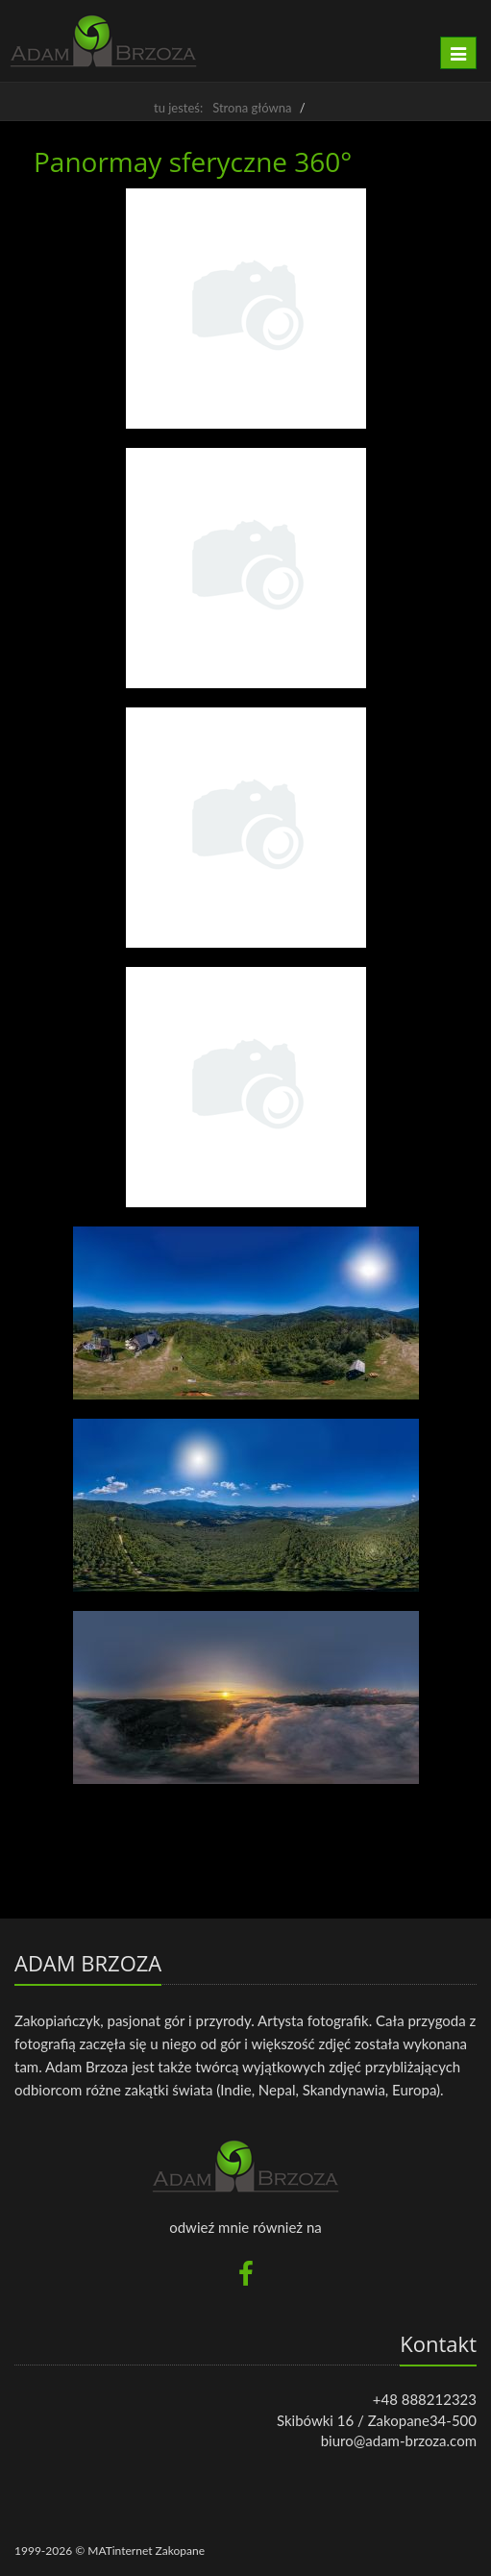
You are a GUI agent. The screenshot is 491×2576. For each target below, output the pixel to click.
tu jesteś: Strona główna (222, 107)
